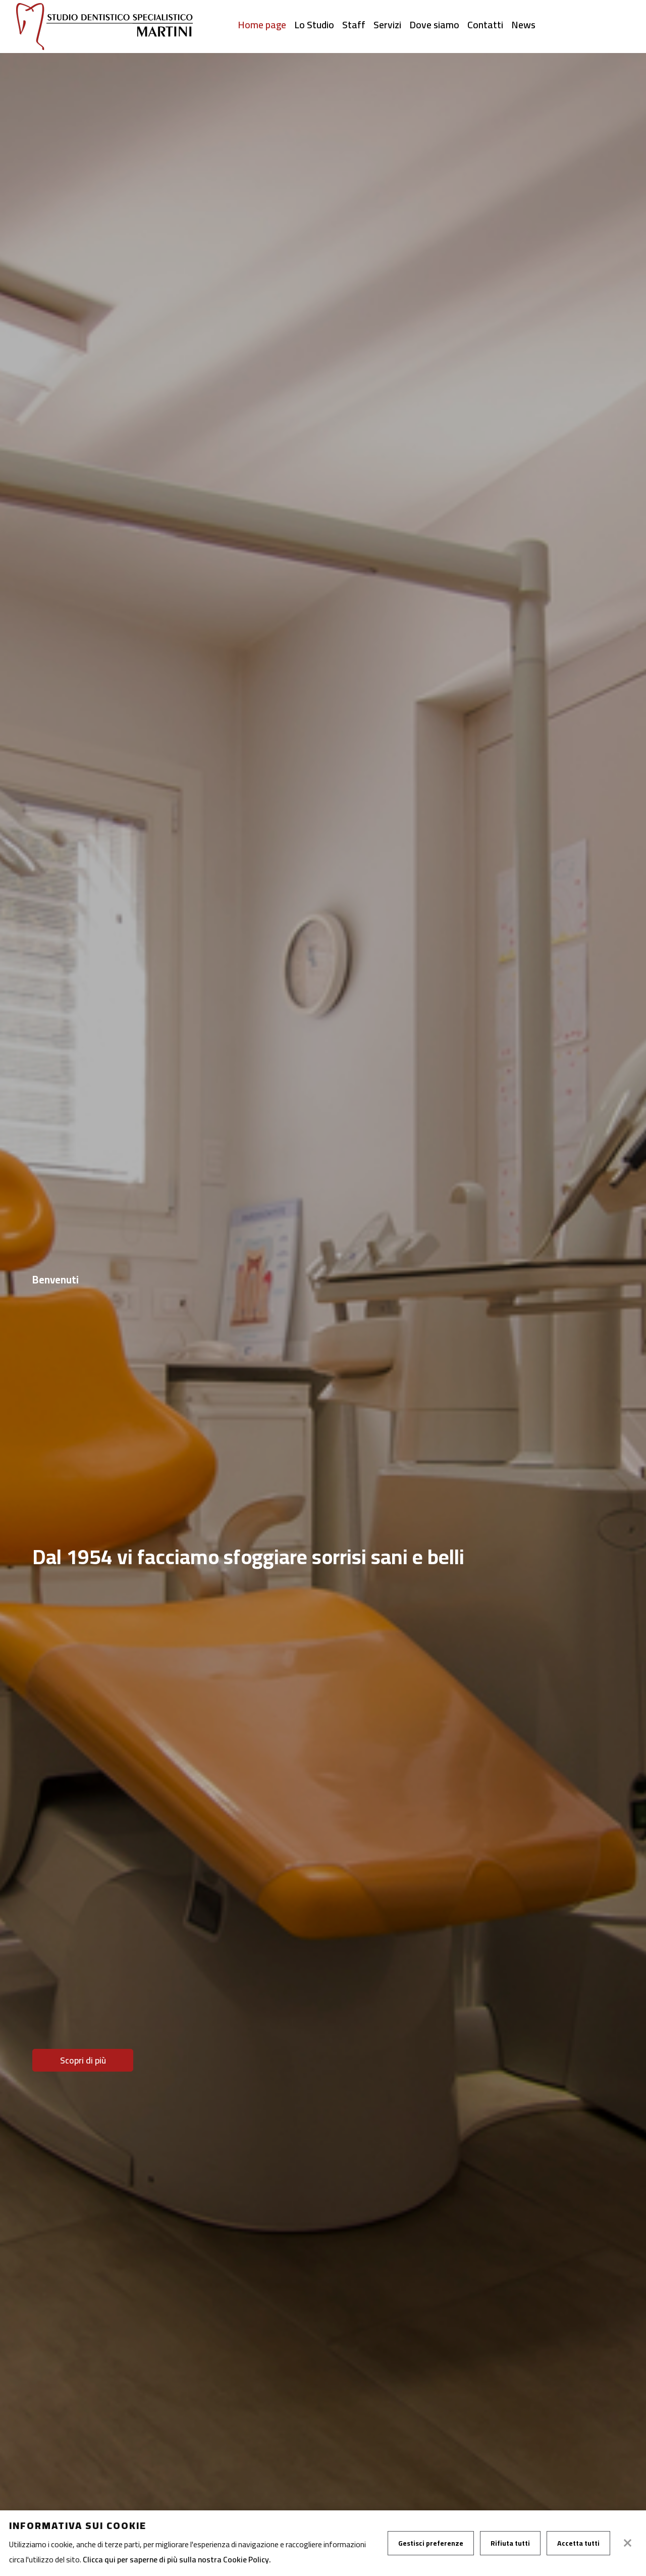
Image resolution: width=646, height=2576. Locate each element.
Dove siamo (434, 25)
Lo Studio (314, 25)
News (523, 25)
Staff (353, 25)
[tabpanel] (323, 1314)
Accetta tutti (578, 2543)
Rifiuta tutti (510, 2543)
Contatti (485, 25)
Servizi (387, 25)
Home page (262, 25)
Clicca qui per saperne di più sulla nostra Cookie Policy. (177, 2559)
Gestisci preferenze (430, 2543)
